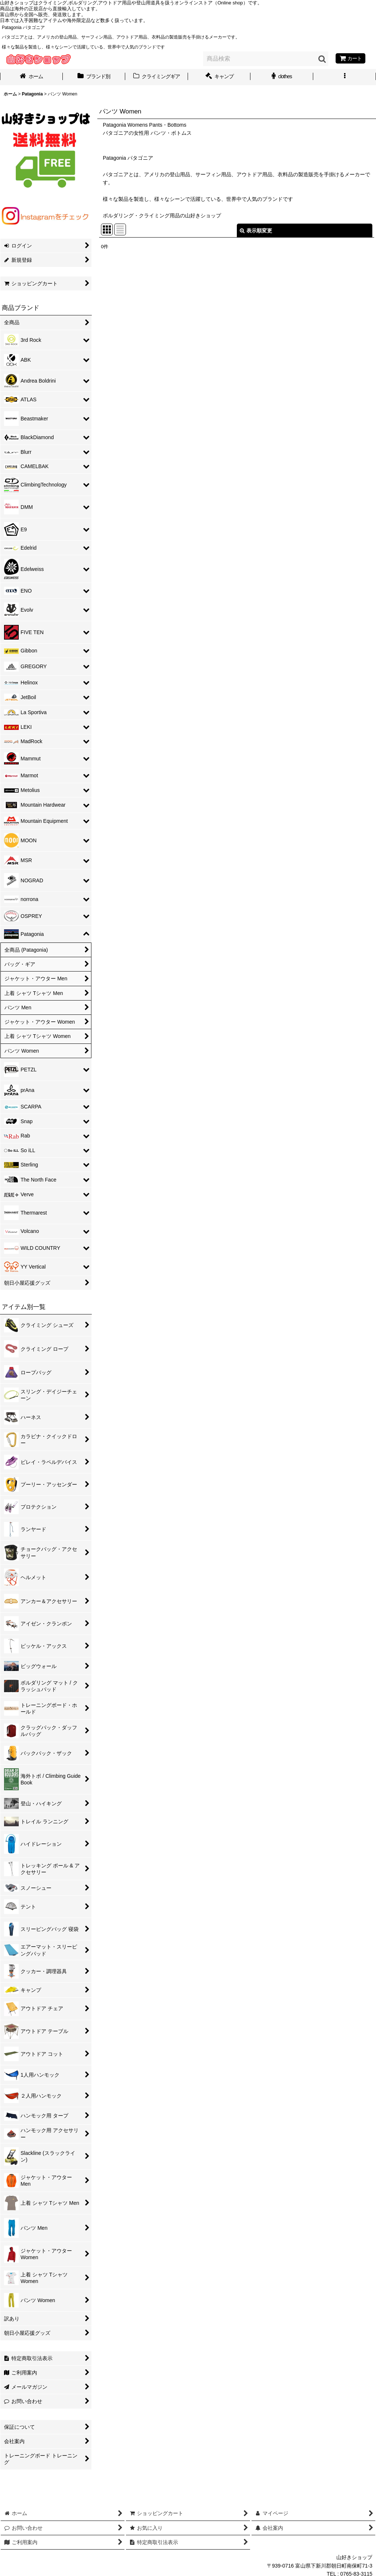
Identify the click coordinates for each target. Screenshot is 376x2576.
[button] (344, 77)
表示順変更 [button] (256, 231)
